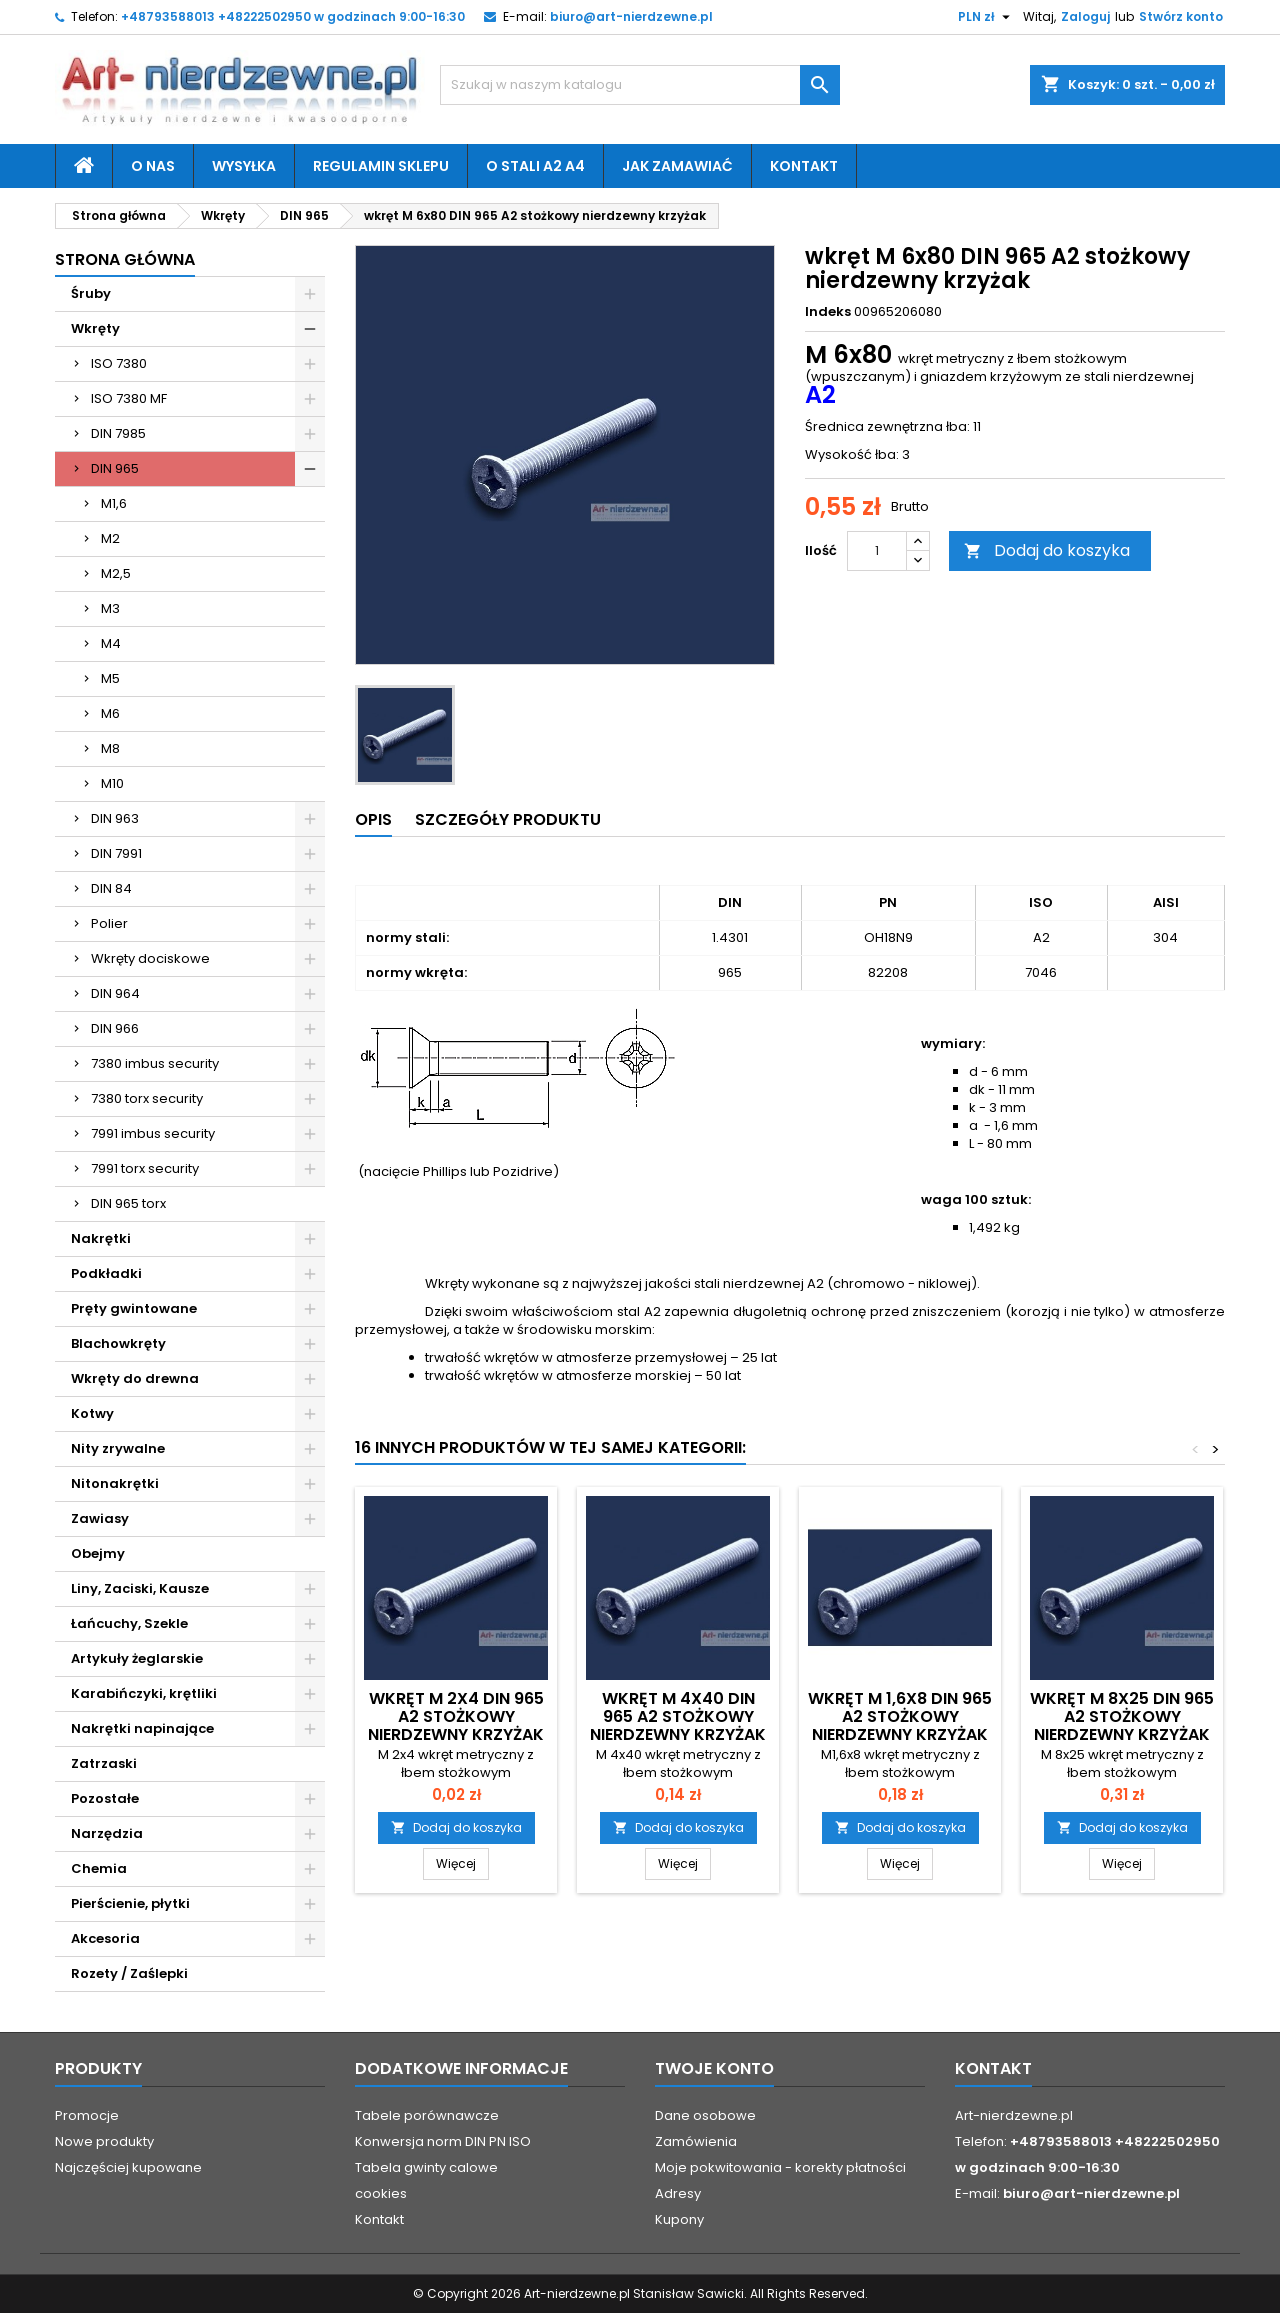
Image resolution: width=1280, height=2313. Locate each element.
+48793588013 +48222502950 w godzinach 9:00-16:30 (293, 16)
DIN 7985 (118, 433)
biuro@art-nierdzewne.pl (631, 16)
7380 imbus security (155, 1063)
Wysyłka (244, 166)
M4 (111, 643)
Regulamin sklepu (381, 166)
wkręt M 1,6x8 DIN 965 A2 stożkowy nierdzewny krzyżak (900, 1716)
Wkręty (95, 328)
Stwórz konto (1181, 16)
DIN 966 (115, 1028)
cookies (381, 2193)
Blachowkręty (118, 1343)
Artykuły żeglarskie (137, 1658)
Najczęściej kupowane (128, 2167)
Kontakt (804, 166)
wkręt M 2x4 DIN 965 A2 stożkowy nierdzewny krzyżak (456, 1716)
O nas (153, 166)
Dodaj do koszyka (1047, 550)
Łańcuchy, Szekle (129, 1623)
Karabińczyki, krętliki (144, 1693)
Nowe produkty (104, 2141)
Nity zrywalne (118, 1448)
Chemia (99, 1868)
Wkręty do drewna (135, 1378)
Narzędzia (107, 1833)
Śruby (91, 293)
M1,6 (114, 503)
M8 (110, 748)
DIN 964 (115, 993)
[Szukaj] (640, 85)
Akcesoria (105, 1938)
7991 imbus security (153, 1133)
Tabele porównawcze (427, 2115)
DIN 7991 (116, 853)
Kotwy (92, 1413)
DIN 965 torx (128, 1203)
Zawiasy (100, 1518)
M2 (110, 538)
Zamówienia (696, 2141)
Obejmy (98, 1553)
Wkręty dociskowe (150, 958)
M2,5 (116, 573)
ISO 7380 (119, 363)
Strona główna (125, 259)
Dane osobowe (705, 2115)
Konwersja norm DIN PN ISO (443, 2141)
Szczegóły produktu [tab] (508, 819)
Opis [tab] (373, 819)
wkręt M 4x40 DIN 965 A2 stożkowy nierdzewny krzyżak (678, 1716)
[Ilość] (877, 551)
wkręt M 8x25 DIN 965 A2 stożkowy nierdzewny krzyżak (1122, 1716)
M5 (110, 678)
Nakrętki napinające (142, 1728)
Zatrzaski (104, 1763)
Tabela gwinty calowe (426, 2167)
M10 (112, 783)
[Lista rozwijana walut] (986, 17)
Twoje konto (714, 2068)
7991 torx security (145, 1168)
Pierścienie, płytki (130, 1903)
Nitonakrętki (115, 1483)
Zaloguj (1085, 16)
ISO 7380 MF (129, 398)
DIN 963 (115, 818)
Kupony (679, 2219)
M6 (110, 713)
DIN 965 (115, 468)
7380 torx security (147, 1098)
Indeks (828, 312)
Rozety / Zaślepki (129, 1973)
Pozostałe (105, 1798)
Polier (109, 923)
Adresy (678, 2193)
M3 (110, 608)
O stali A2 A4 (535, 166)
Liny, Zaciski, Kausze (140, 1588)
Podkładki (106, 1273)
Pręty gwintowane (134, 1308)
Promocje (87, 2115)
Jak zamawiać (677, 166)
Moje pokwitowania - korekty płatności (780, 2167)
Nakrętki (101, 1238)
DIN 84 (111, 888)
